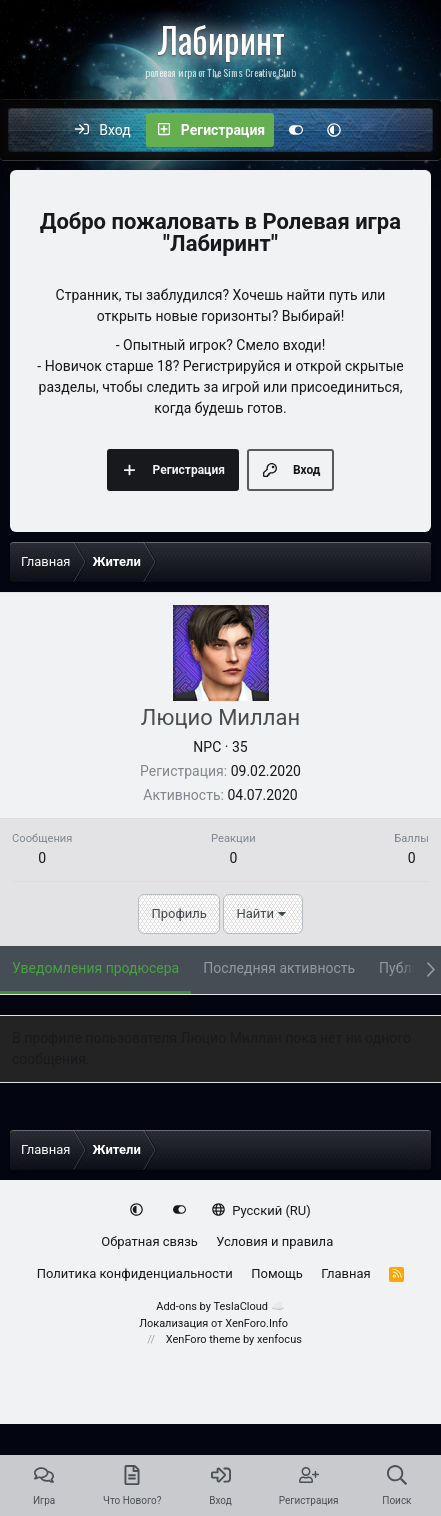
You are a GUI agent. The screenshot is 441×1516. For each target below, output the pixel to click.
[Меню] (34, 130)
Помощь (277, 1273)
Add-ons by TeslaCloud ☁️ (220, 1306)
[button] (334, 130)
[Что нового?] (374, 130)
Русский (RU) (261, 1210)
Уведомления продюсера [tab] (95, 968)
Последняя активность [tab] (279, 968)
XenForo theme (203, 1339)
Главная (345, 1273)
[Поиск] (416, 130)
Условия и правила (274, 1241)
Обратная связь (149, 1241)
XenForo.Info (256, 1323)
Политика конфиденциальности (135, 1273)
